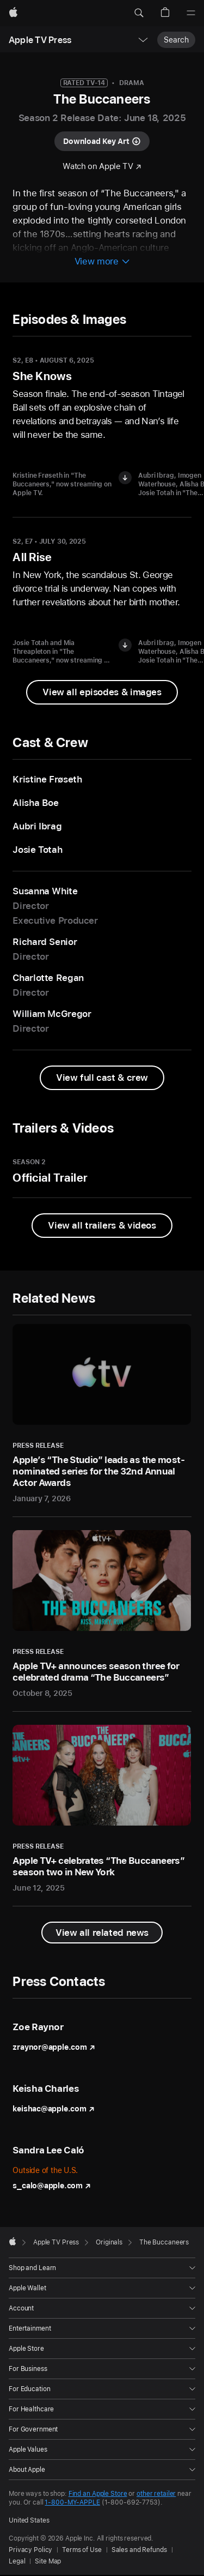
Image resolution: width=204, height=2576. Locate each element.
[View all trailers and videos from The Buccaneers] (102, 1225)
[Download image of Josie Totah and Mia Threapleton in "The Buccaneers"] (125, 645)
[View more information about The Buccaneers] (102, 262)
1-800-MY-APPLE (72, 2502)
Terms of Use (82, 2550)
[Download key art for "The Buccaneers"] (101, 141)
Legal (17, 2561)
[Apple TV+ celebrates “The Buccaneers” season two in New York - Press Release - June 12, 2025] (102, 1809)
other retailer (156, 2493)
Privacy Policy (30, 2550)
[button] (139, 13)
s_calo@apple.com (51, 2185)
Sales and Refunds (139, 2550)
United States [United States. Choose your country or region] (29, 2520)
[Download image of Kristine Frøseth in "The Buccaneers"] (125, 477)
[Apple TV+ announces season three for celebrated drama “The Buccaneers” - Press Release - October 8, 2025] (102, 1614)
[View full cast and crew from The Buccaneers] (102, 1078)
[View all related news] (102, 1932)
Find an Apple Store (98, 2493)
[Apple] (13, 13)
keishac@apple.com (53, 2108)
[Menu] (191, 13)
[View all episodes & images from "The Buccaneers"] (101, 692)
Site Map (48, 2561)
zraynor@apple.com (54, 2047)
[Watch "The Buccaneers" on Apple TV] (102, 166)
